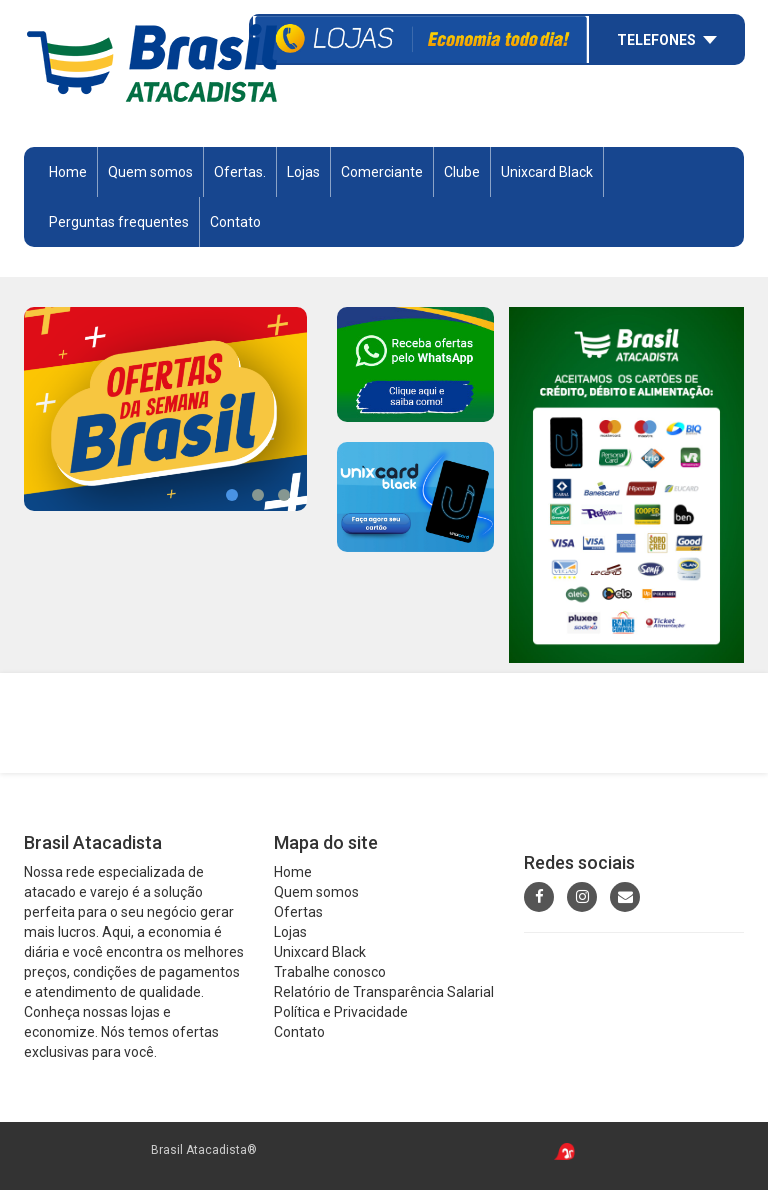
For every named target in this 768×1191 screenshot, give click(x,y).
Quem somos (150, 173)
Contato (235, 223)
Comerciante (382, 173)
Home (68, 173)
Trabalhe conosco (330, 974)
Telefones (656, 38)
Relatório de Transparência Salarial (384, 994)
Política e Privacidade (341, 1014)
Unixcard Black (547, 173)
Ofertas (298, 914)
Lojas (303, 173)
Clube (462, 173)
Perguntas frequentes (119, 223)
